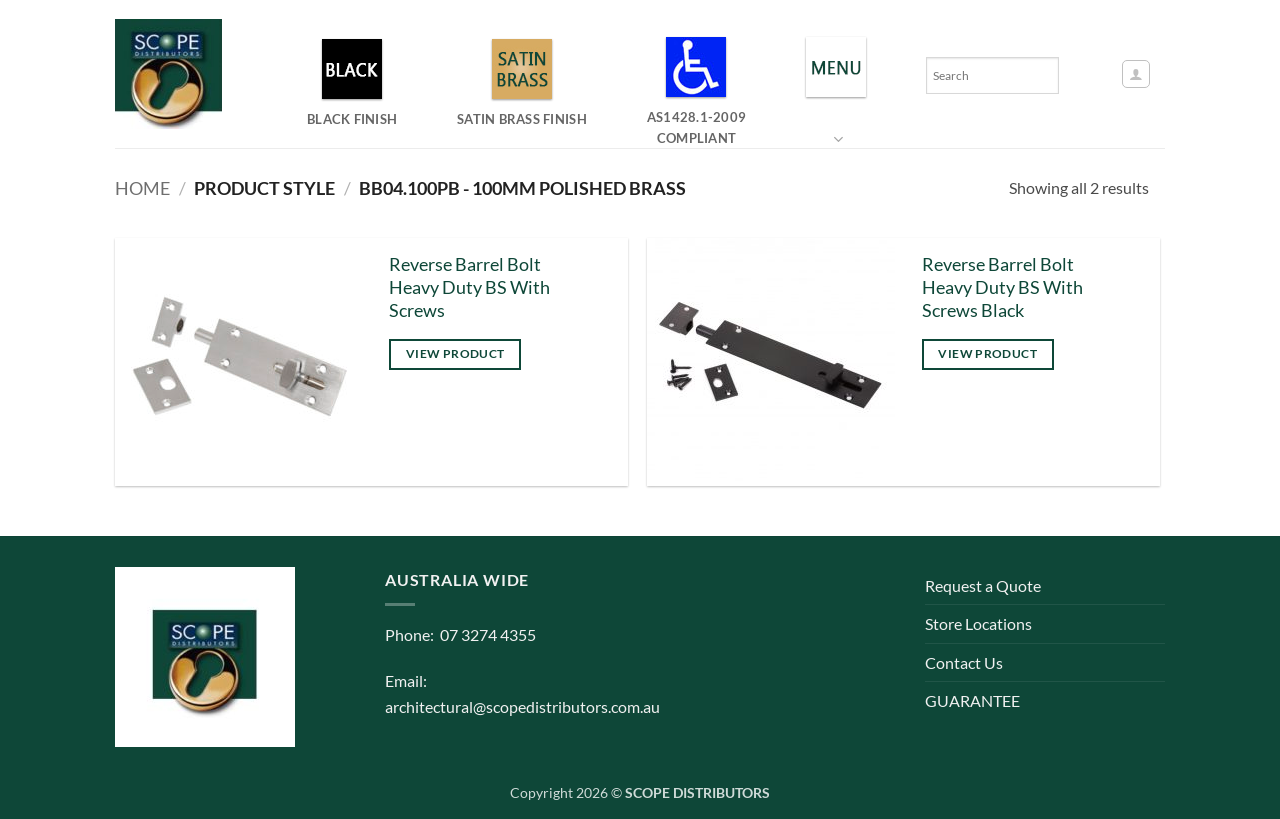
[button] (1136, 74)
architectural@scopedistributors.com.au (522, 706)
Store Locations (978, 623)
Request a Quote (983, 585)
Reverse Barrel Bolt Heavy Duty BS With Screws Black (1002, 287)
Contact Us (964, 662)
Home (142, 188)
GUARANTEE (972, 700)
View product (455, 353)
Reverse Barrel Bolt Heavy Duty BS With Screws (469, 287)
